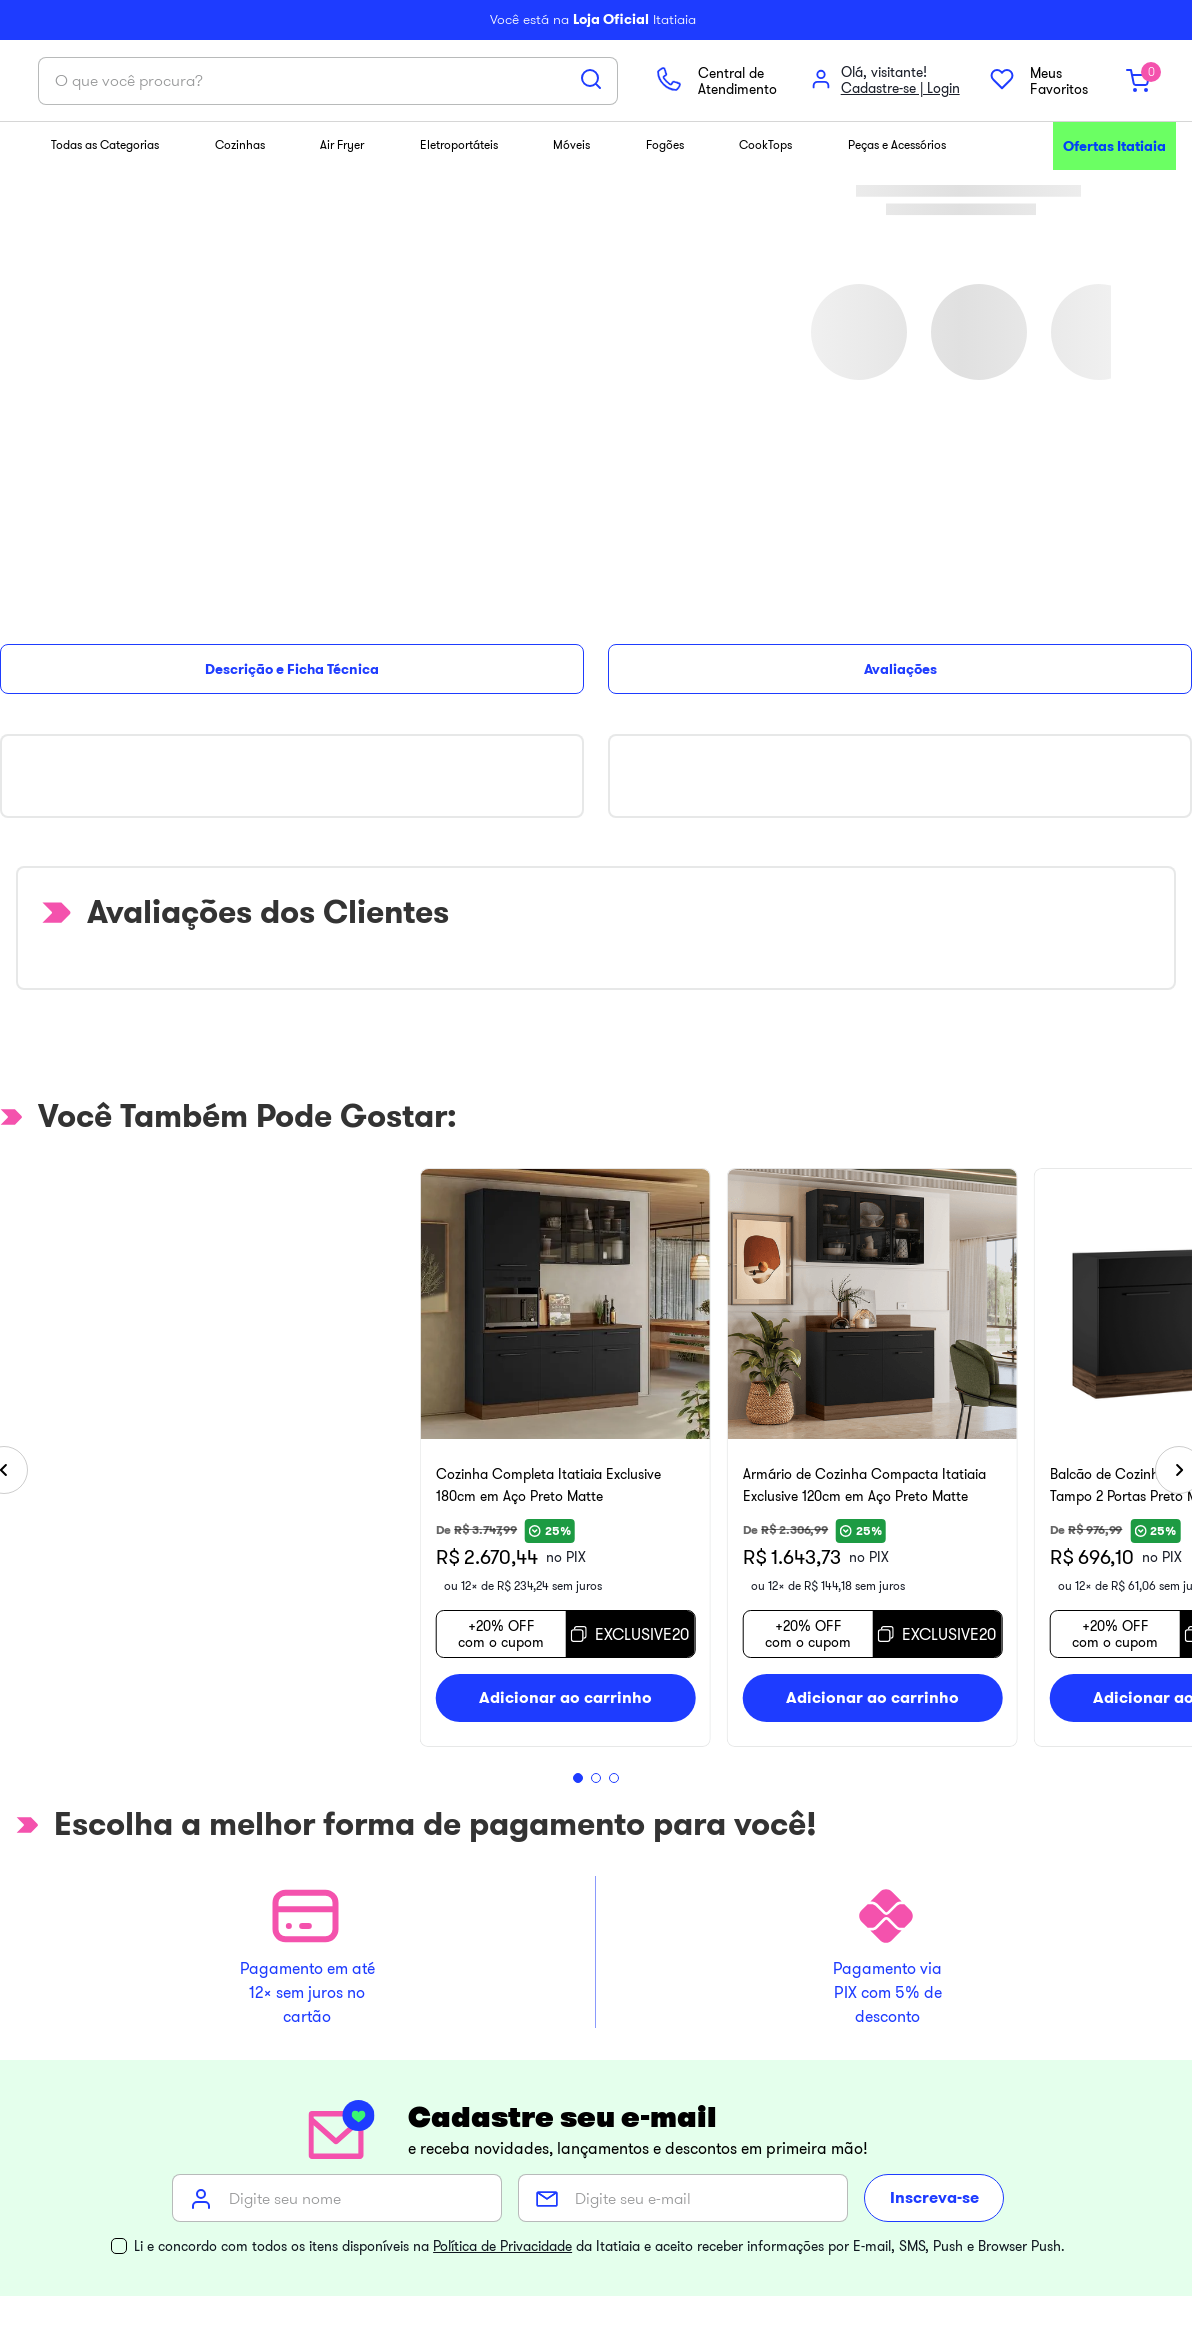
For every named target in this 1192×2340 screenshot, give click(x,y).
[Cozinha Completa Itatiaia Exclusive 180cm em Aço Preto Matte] (292, 723)
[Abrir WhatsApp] (32, 2311)
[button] (560, 1044)
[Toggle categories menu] (53, 2047)
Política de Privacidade (502, 1614)
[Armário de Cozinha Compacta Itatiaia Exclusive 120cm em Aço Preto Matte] (889, 723)
